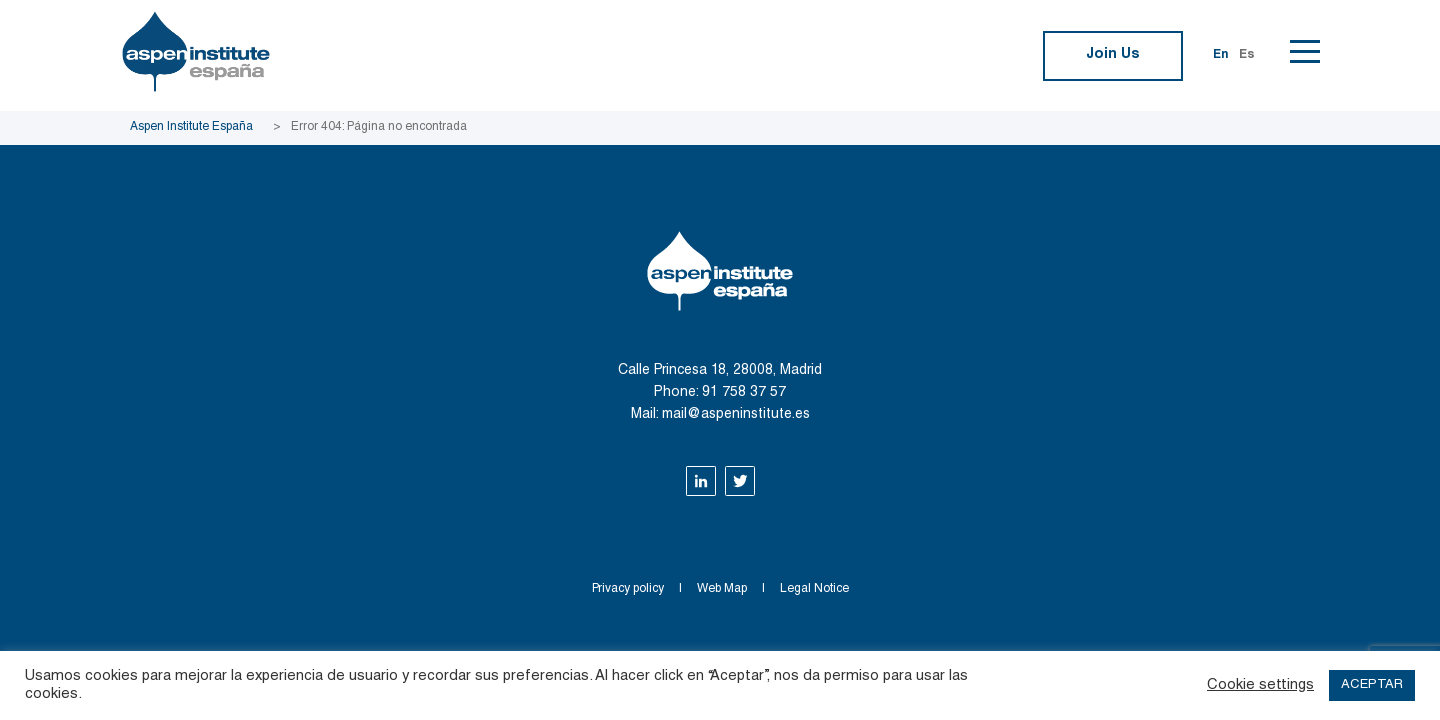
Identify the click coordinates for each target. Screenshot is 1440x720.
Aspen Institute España (191, 127)
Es (1247, 55)
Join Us (1113, 55)
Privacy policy (628, 589)
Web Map (722, 589)
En (1221, 55)
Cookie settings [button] (1260, 685)
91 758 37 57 (744, 393)
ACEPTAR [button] (1372, 685)
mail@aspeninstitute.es (736, 415)
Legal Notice (814, 589)
